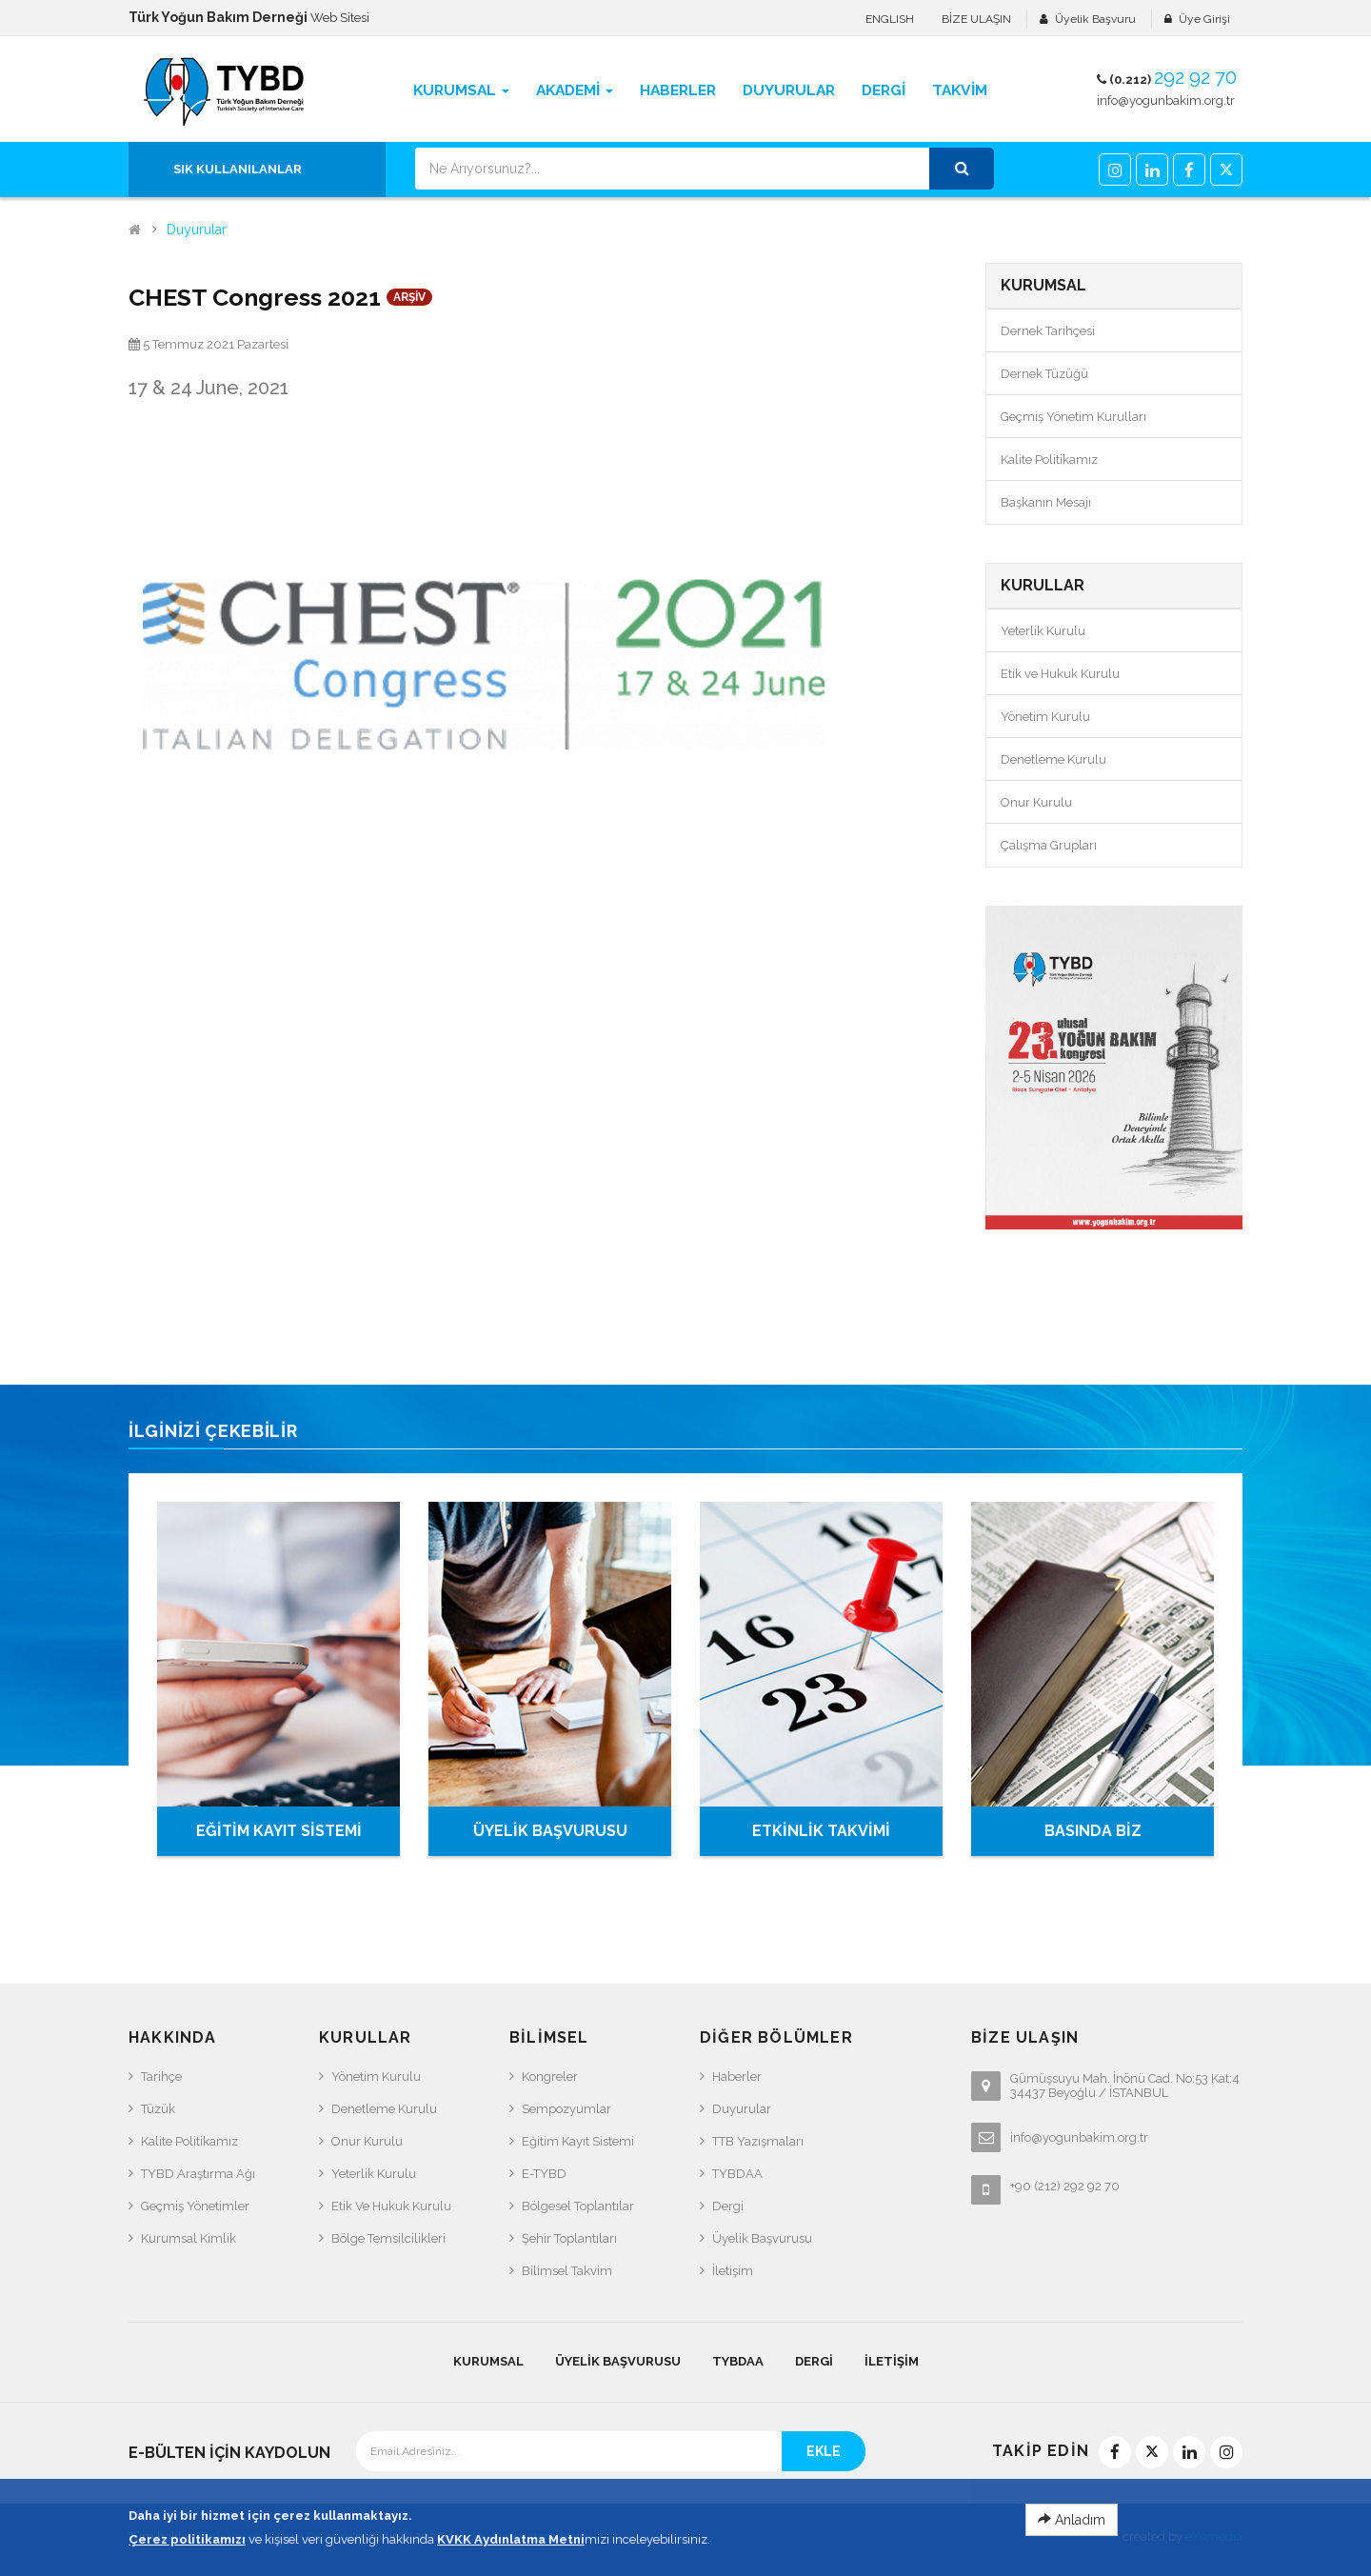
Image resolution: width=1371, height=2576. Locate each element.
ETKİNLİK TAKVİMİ (821, 1831)
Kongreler (550, 2076)
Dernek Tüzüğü (1044, 374)
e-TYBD (544, 2174)
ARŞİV (409, 297)
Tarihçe (161, 2076)
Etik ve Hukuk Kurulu (1060, 674)
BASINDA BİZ (1093, 1831)
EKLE (823, 2451)
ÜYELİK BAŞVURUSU (550, 1831)
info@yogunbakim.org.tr (1166, 100)
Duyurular (197, 230)
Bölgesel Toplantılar (578, 2206)
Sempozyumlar (566, 2109)
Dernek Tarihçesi (1048, 331)
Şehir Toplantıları (569, 2238)
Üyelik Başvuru (1095, 19)
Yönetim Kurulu (1045, 716)
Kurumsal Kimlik (188, 2238)
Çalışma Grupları (1049, 845)
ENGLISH (889, 19)
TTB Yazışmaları (758, 2141)
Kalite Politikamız (1049, 459)
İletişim (732, 2271)
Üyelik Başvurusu (762, 2238)
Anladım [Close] (1071, 2527)
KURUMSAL (488, 2361)
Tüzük (158, 2109)
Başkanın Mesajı (1046, 502)
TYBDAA (737, 2174)
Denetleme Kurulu (1053, 759)
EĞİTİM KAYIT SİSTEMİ (279, 1831)
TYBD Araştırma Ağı (198, 2174)
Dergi (728, 2206)
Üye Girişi (1204, 19)
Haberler (737, 2076)
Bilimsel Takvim (567, 2271)
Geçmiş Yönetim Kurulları (1073, 416)
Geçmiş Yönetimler (195, 2206)
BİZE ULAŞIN (976, 19)
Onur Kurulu (1036, 802)
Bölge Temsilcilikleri (388, 2238)
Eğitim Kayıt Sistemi (578, 2141)
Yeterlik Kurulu (1043, 631)
